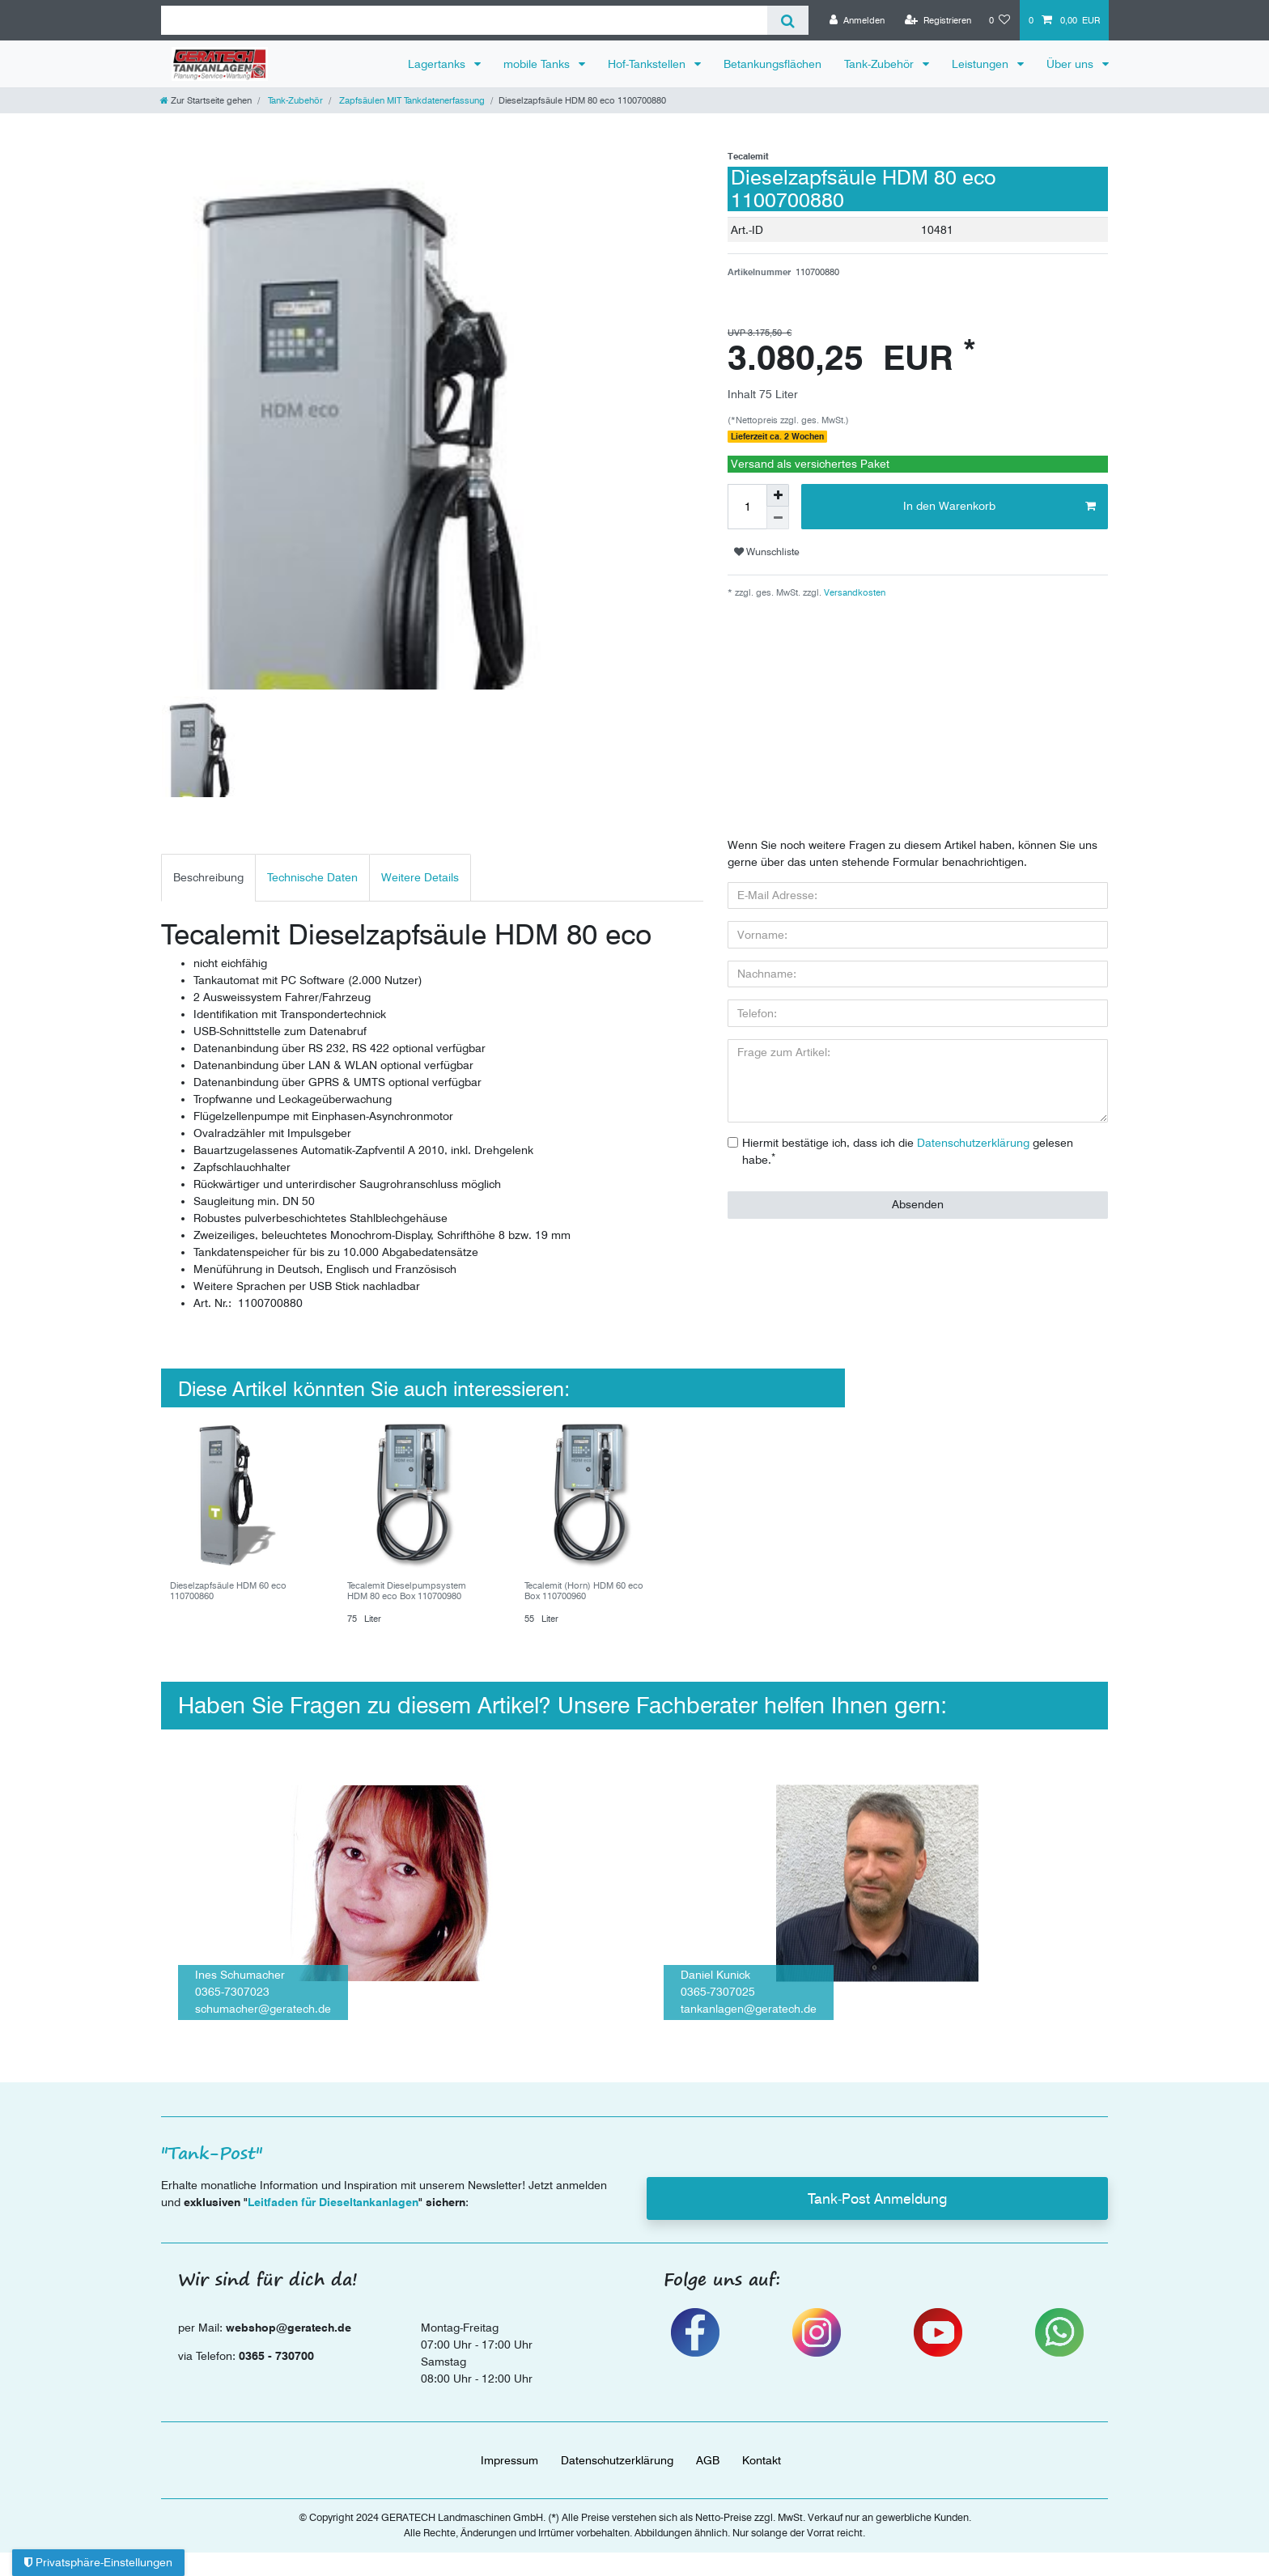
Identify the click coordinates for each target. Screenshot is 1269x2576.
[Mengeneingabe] (747, 506)
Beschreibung (208, 877)
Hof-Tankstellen (648, 63)
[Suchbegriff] (464, 20)
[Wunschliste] (1000, 20)
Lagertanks (438, 63)
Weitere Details (420, 877)
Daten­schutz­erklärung (617, 2460)
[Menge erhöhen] (777, 495)
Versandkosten (853, 592)
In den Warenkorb (999, 506)
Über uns (1071, 63)
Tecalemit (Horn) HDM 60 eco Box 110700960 (583, 1591)
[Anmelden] (857, 20)
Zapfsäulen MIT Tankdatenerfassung (411, 100)
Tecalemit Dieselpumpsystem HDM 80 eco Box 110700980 (406, 1591)
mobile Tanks (538, 63)
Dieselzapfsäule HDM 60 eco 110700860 (228, 1591)
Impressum (509, 2460)
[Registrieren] (938, 20)
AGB (707, 2460)
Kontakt (761, 2460)
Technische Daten (312, 877)
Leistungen (982, 63)
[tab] (208, 878)
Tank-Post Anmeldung (877, 2198)
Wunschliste (767, 551)
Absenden (918, 1204)
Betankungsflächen (772, 63)
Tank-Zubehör (880, 63)
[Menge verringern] (777, 518)
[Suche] (788, 20)
